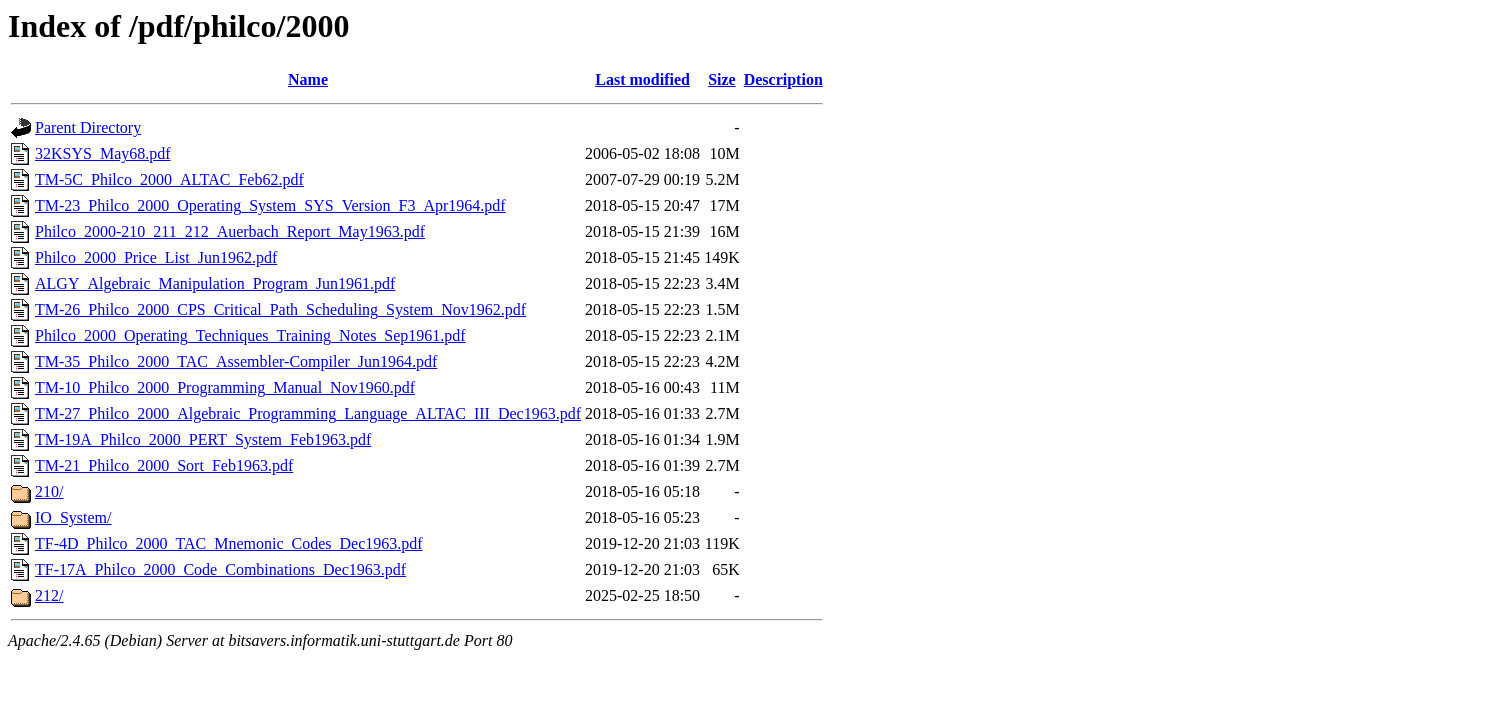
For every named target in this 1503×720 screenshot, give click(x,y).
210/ (49, 491)
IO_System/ (73, 517)
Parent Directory (88, 127)
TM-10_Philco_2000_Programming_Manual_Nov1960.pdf (225, 387)
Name (308, 79)
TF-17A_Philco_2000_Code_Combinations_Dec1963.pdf (220, 569)
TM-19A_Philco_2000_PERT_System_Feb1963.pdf (203, 439)
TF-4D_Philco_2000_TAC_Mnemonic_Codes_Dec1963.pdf (229, 543)
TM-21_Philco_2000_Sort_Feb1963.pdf (164, 465)
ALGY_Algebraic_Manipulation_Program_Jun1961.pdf (215, 283)
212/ (49, 595)
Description (783, 79)
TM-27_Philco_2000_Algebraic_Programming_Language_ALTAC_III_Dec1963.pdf (308, 413)
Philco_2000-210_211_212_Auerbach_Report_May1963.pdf (230, 231)
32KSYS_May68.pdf (103, 153)
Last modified (642, 79)
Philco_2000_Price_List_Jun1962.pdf (156, 257)
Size (722, 79)
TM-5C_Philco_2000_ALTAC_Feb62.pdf (169, 179)
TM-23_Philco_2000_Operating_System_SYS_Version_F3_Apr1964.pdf (270, 205)
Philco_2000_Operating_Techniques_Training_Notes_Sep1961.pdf (250, 335)
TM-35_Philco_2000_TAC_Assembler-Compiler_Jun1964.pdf (236, 361)
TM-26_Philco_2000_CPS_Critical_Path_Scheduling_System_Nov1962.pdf (280, 309)
